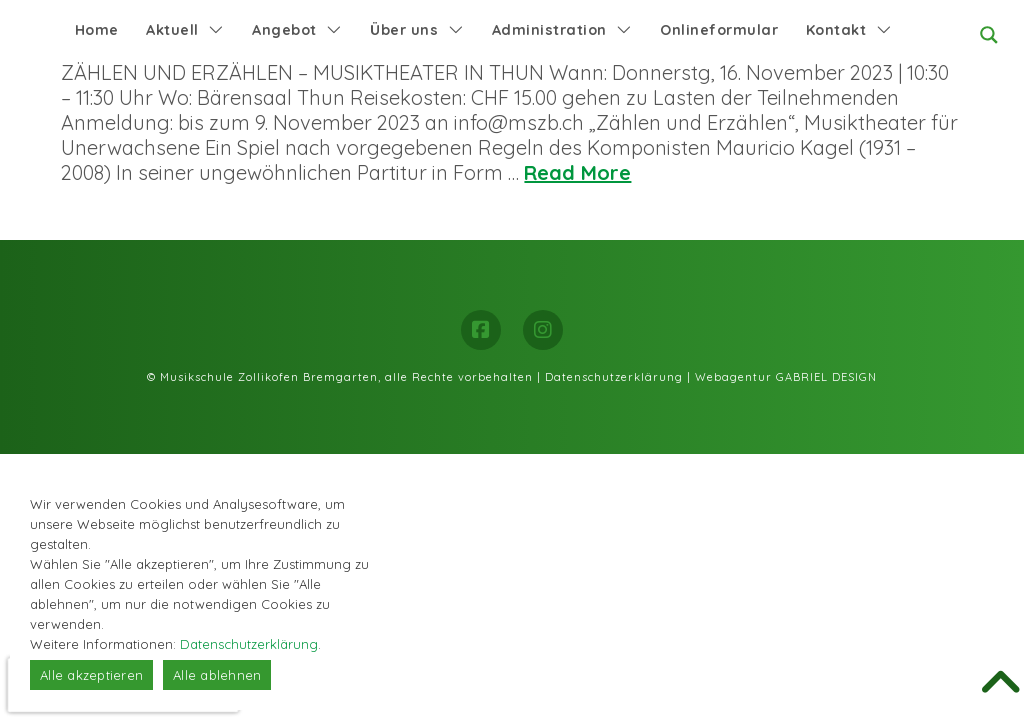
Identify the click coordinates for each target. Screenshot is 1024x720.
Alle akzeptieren (91, 675)
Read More (577, 172)
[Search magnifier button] (989, 35)
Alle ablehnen (217, 675)
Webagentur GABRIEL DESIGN (786, 377)
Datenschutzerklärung (614, 377)
